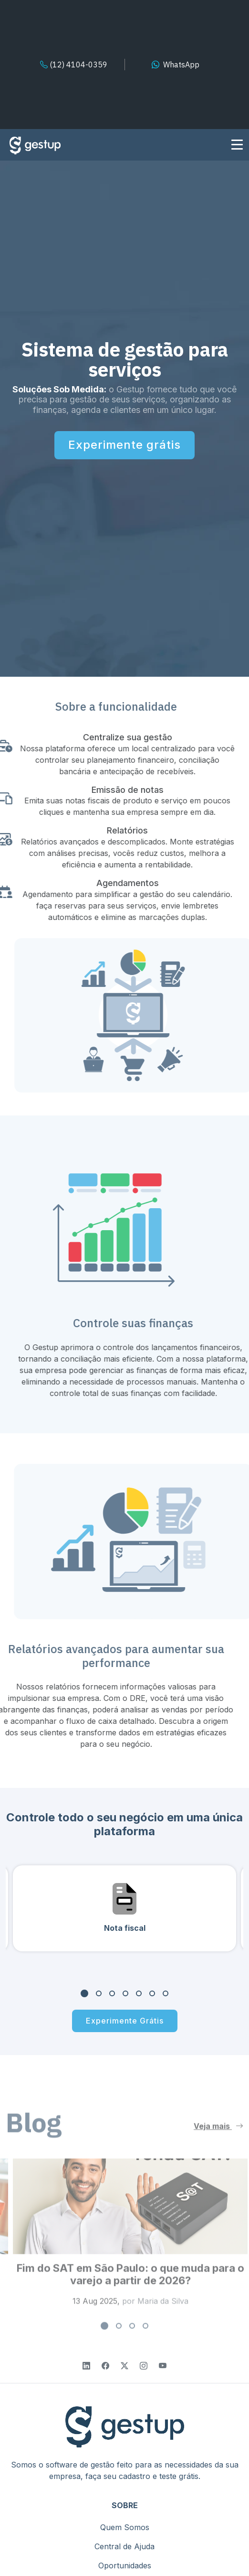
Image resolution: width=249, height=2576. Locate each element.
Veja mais (218, 2142)
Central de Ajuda (124, 2546)
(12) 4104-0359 (73, 64)
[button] (84, 1997)
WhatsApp (181, 64)
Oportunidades (124, 2565)
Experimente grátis (124, 445)
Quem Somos (124, 2527)
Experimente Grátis (125, 2024)
